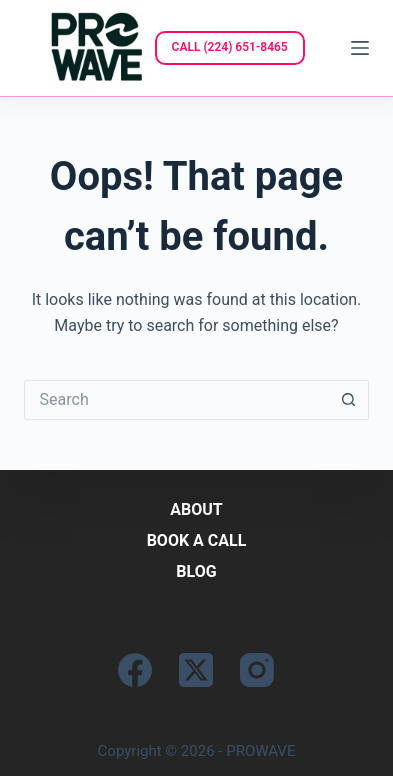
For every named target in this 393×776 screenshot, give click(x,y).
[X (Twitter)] (196, 670)
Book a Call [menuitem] (197, 540)
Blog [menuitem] (196, 571)
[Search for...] (177, 400)
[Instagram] (257, 670)
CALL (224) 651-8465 (230, 47)
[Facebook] (135, 670)
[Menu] (360, 48)
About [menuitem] (196, 509)
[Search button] (349, 400)
